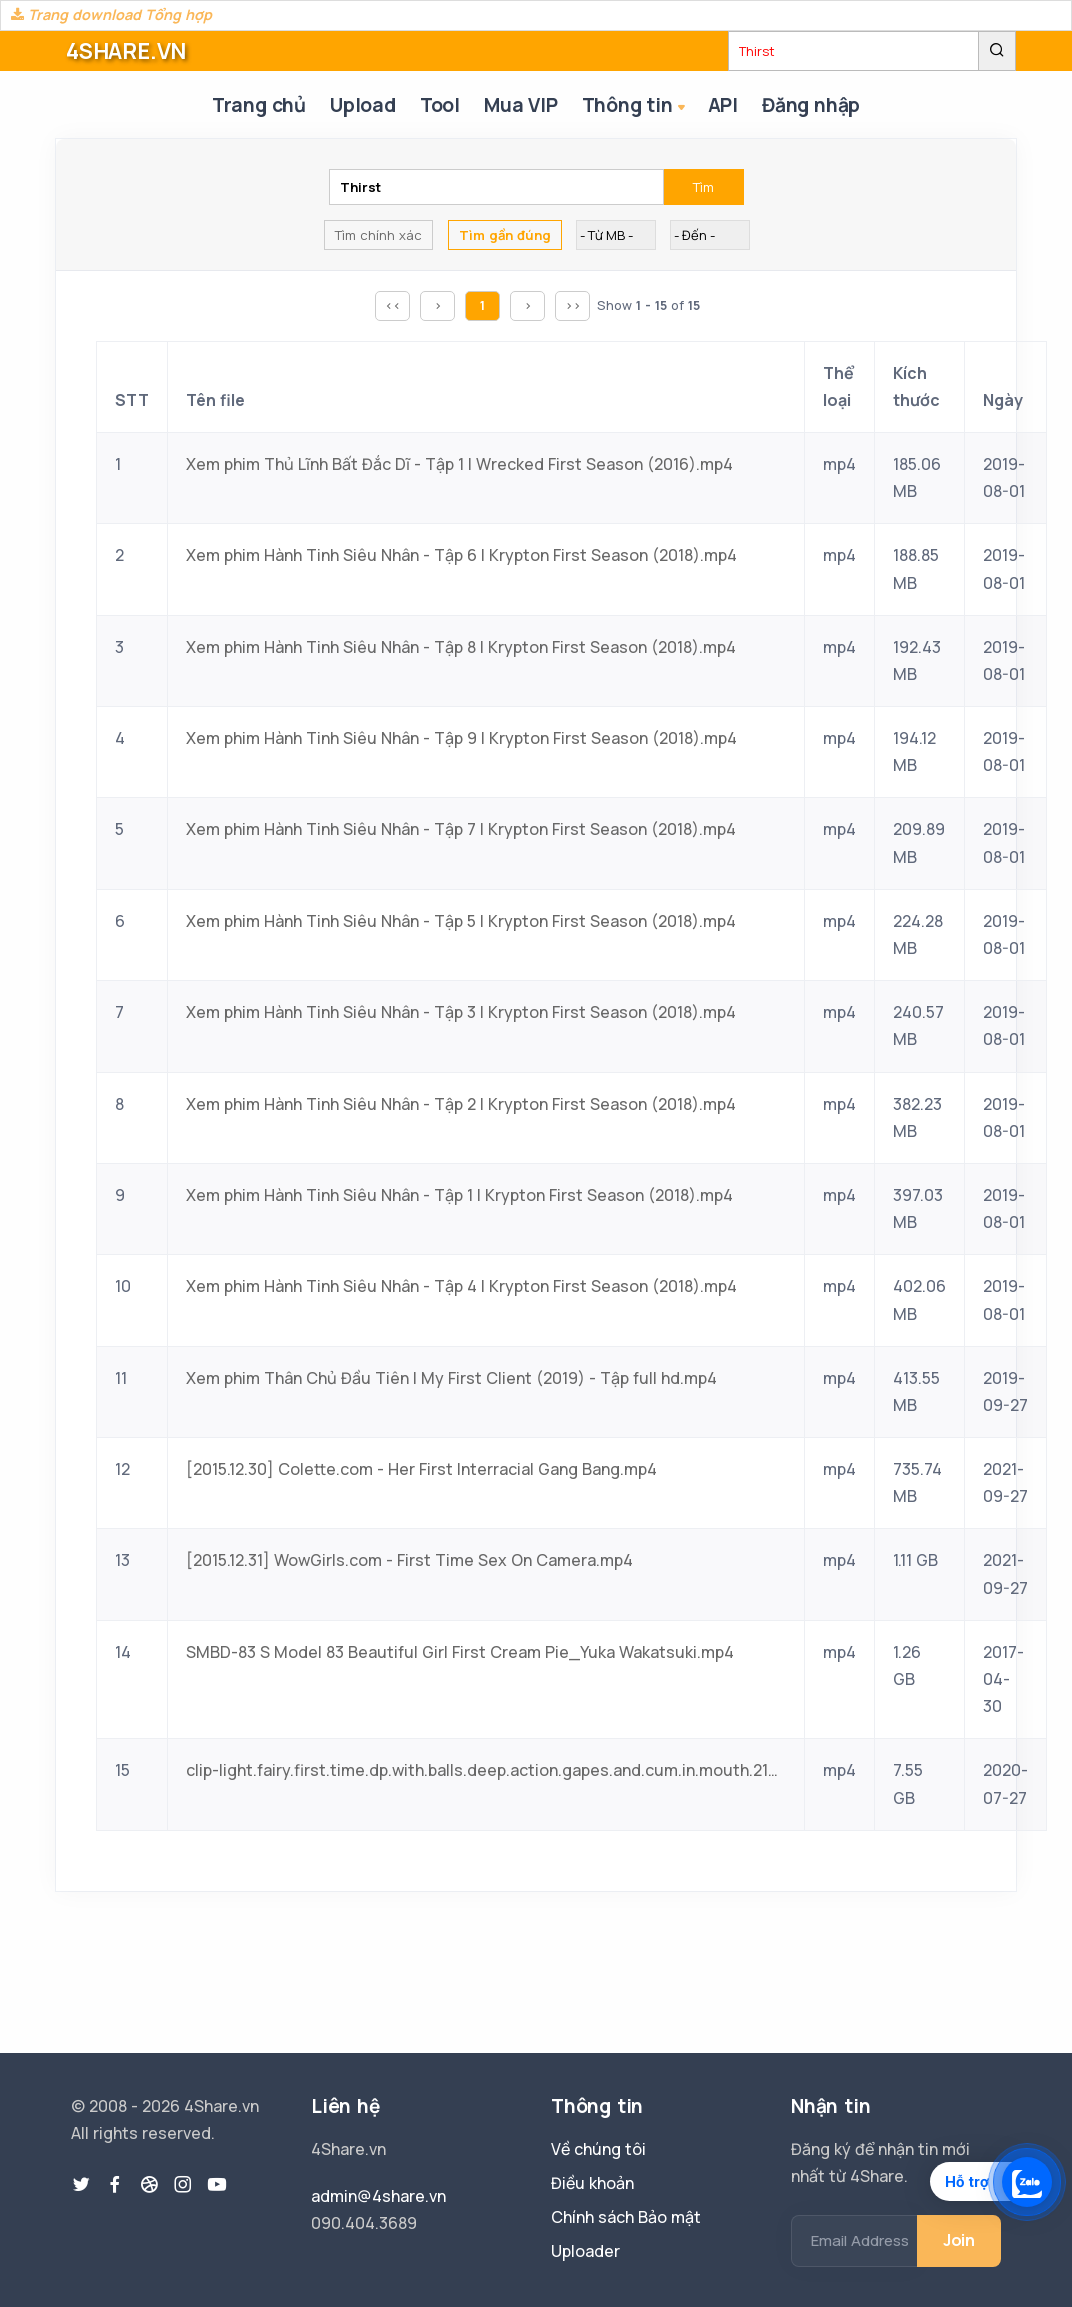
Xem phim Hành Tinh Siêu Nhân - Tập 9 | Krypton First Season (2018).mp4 (461, 738)
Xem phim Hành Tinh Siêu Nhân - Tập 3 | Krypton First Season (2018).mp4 (461, 1012)
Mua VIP (521, 105)
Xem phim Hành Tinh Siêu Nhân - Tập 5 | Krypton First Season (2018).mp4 (461, 921)
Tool (440, 105)
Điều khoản (592, 2183)
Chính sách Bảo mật (626, 2217)
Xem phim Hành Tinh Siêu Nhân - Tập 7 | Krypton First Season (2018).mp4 (461, 829)
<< (393, 305)
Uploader (585, 2251)
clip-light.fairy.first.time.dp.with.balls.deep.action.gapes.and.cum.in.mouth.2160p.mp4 (486, 1770)
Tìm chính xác (378, 235)
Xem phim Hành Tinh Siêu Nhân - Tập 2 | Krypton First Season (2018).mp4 (461, 1104)
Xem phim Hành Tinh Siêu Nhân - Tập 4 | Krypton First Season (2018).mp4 (461, 1286)
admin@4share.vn (378, 2196)
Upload (363, 105)
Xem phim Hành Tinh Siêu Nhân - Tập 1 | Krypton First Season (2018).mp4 (459, 1195)
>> (573, 305)
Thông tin (635, 106)
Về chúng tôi (598, 2149)
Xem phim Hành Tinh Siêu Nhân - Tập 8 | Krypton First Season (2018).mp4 (461, 647)
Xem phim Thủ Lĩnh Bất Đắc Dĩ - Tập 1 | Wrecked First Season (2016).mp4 (459, 464)
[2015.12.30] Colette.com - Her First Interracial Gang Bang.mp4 (421, 1469)
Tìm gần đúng (505, 235)
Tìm (703, 187)
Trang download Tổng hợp (111, 14)
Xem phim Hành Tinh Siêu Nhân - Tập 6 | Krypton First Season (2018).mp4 (461, 555)
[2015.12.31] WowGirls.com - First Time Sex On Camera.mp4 (409, 1560)
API (723, 105)
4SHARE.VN (126, 51)
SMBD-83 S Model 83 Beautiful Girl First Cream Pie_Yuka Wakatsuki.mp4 (460, 1652)
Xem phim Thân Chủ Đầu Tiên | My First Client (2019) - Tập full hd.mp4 (451, 1378)
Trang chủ (259, 105)
